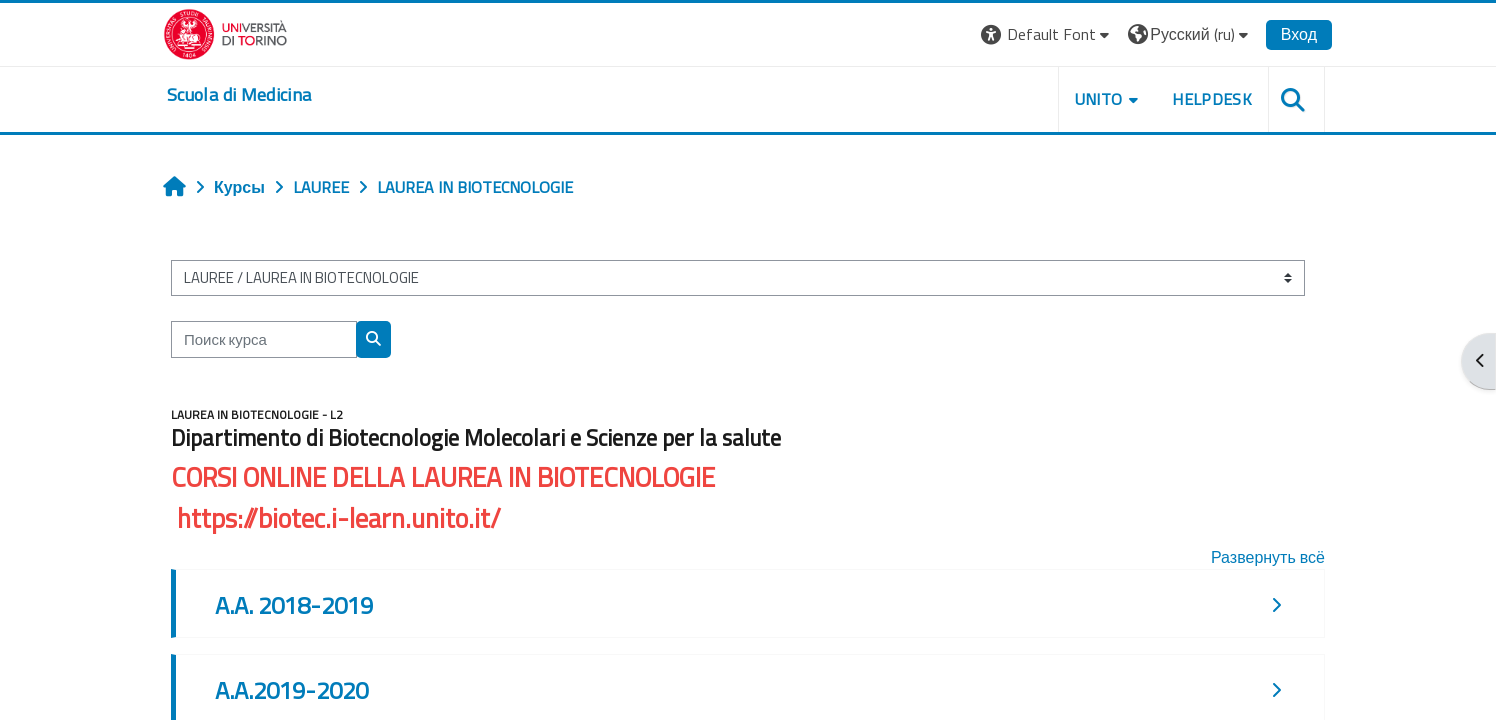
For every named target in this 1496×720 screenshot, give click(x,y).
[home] (239, 95)
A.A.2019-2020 (291, 690)
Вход (1299, 34)
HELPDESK (1212, 99)
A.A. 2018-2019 (294, 605)
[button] (1047, 34)
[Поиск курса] (264, 339)
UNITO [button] (1099, 99)
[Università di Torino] (225, 32)
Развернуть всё (1268, 557)
